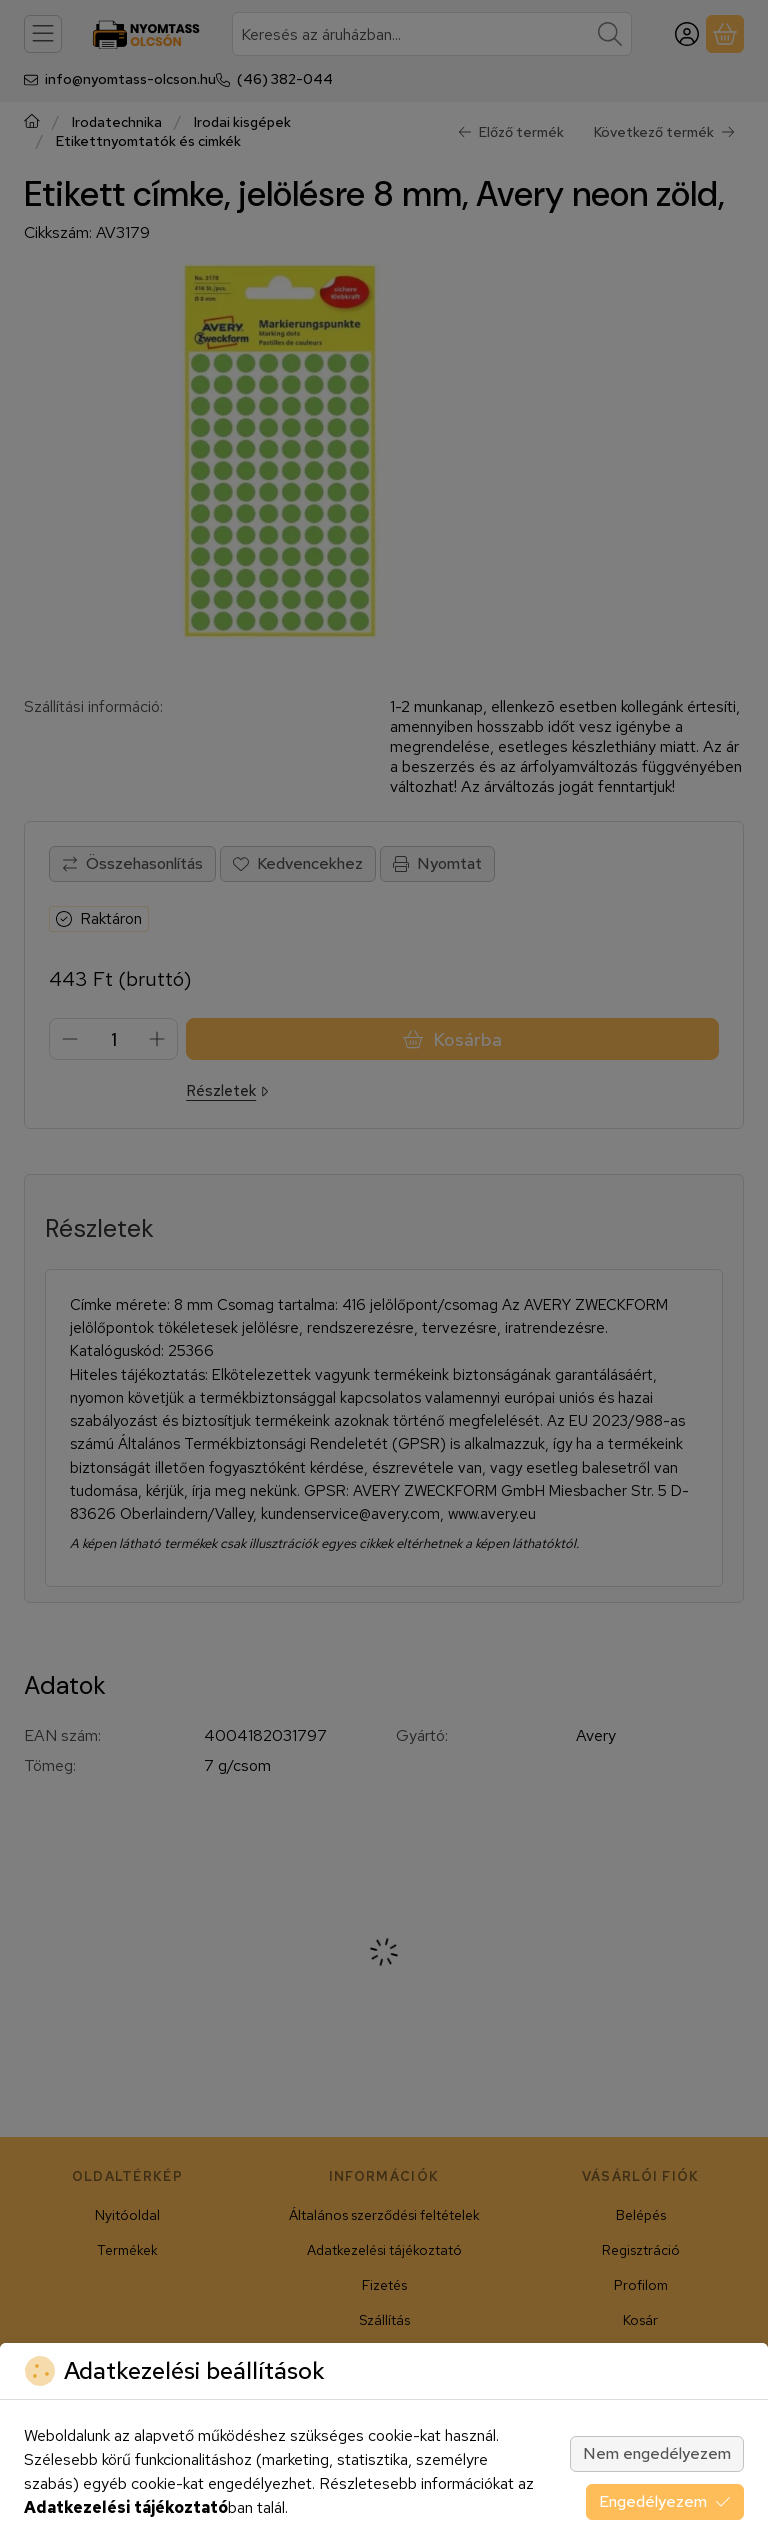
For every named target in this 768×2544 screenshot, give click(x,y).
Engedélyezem (665, 2501)
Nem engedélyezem (657, 2453)
